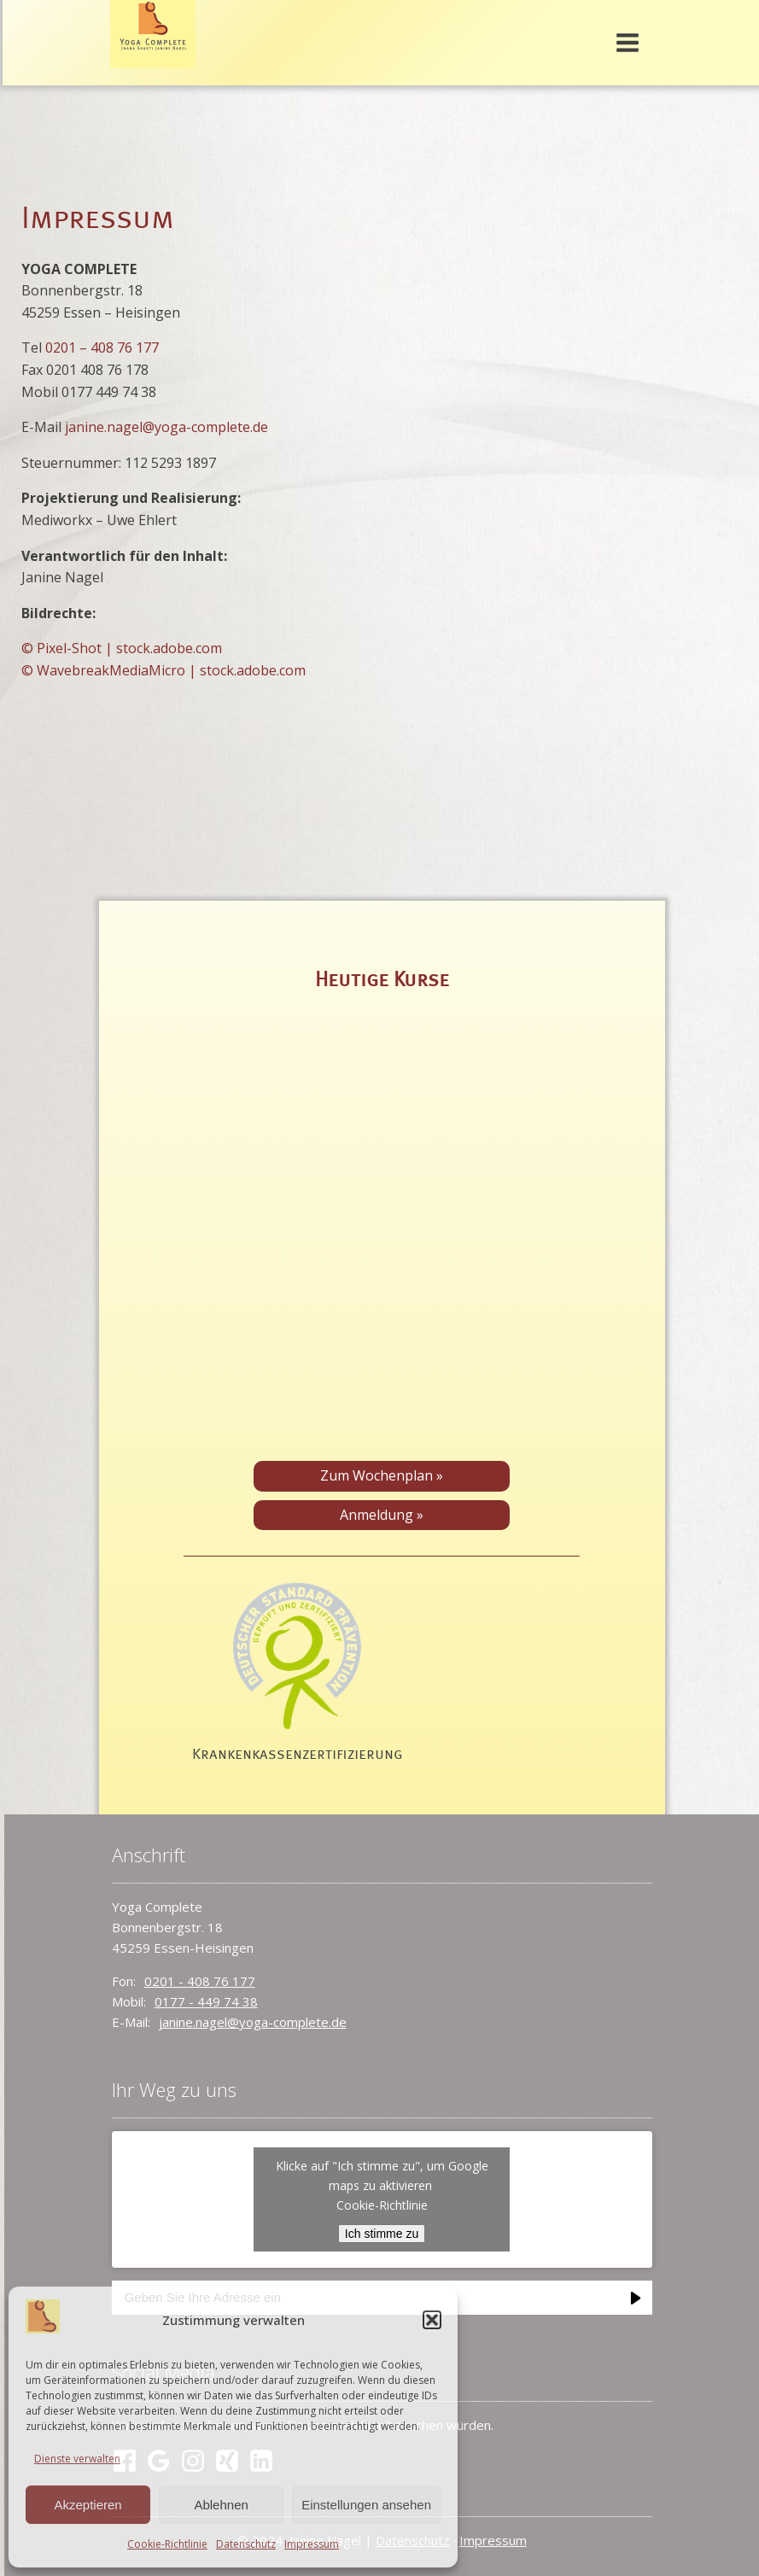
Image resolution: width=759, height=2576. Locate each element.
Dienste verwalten (77, 2458)
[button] (432, 2319)
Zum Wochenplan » (381, 1475)
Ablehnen (221, 2504)
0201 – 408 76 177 (102, 347)
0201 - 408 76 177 (199, 1980)
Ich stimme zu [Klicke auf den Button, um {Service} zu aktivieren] (381, 2233)
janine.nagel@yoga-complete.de (166, 427)
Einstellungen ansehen (366, 2504)
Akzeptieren (87, 2504)
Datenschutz (246, 2544)
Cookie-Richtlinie (167, 2544)
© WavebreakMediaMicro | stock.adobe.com (163, 670)
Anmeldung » (381, 1514)
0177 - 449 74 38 (206, 2001)
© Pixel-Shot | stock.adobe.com (121, 648)
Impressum (311, 2544)
